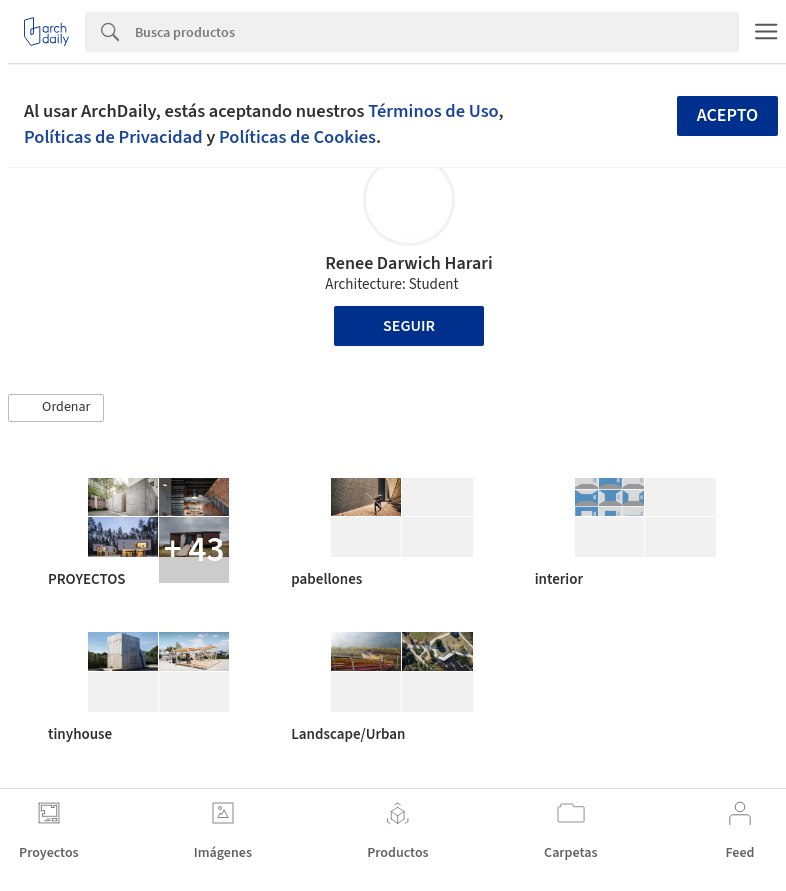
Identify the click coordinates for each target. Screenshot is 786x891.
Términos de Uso (433, 111)
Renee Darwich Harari (408, 263)
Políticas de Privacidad (113, 137)
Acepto (728, 115)
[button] (56, 408)
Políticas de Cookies (297, 137)
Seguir (409, 326)
